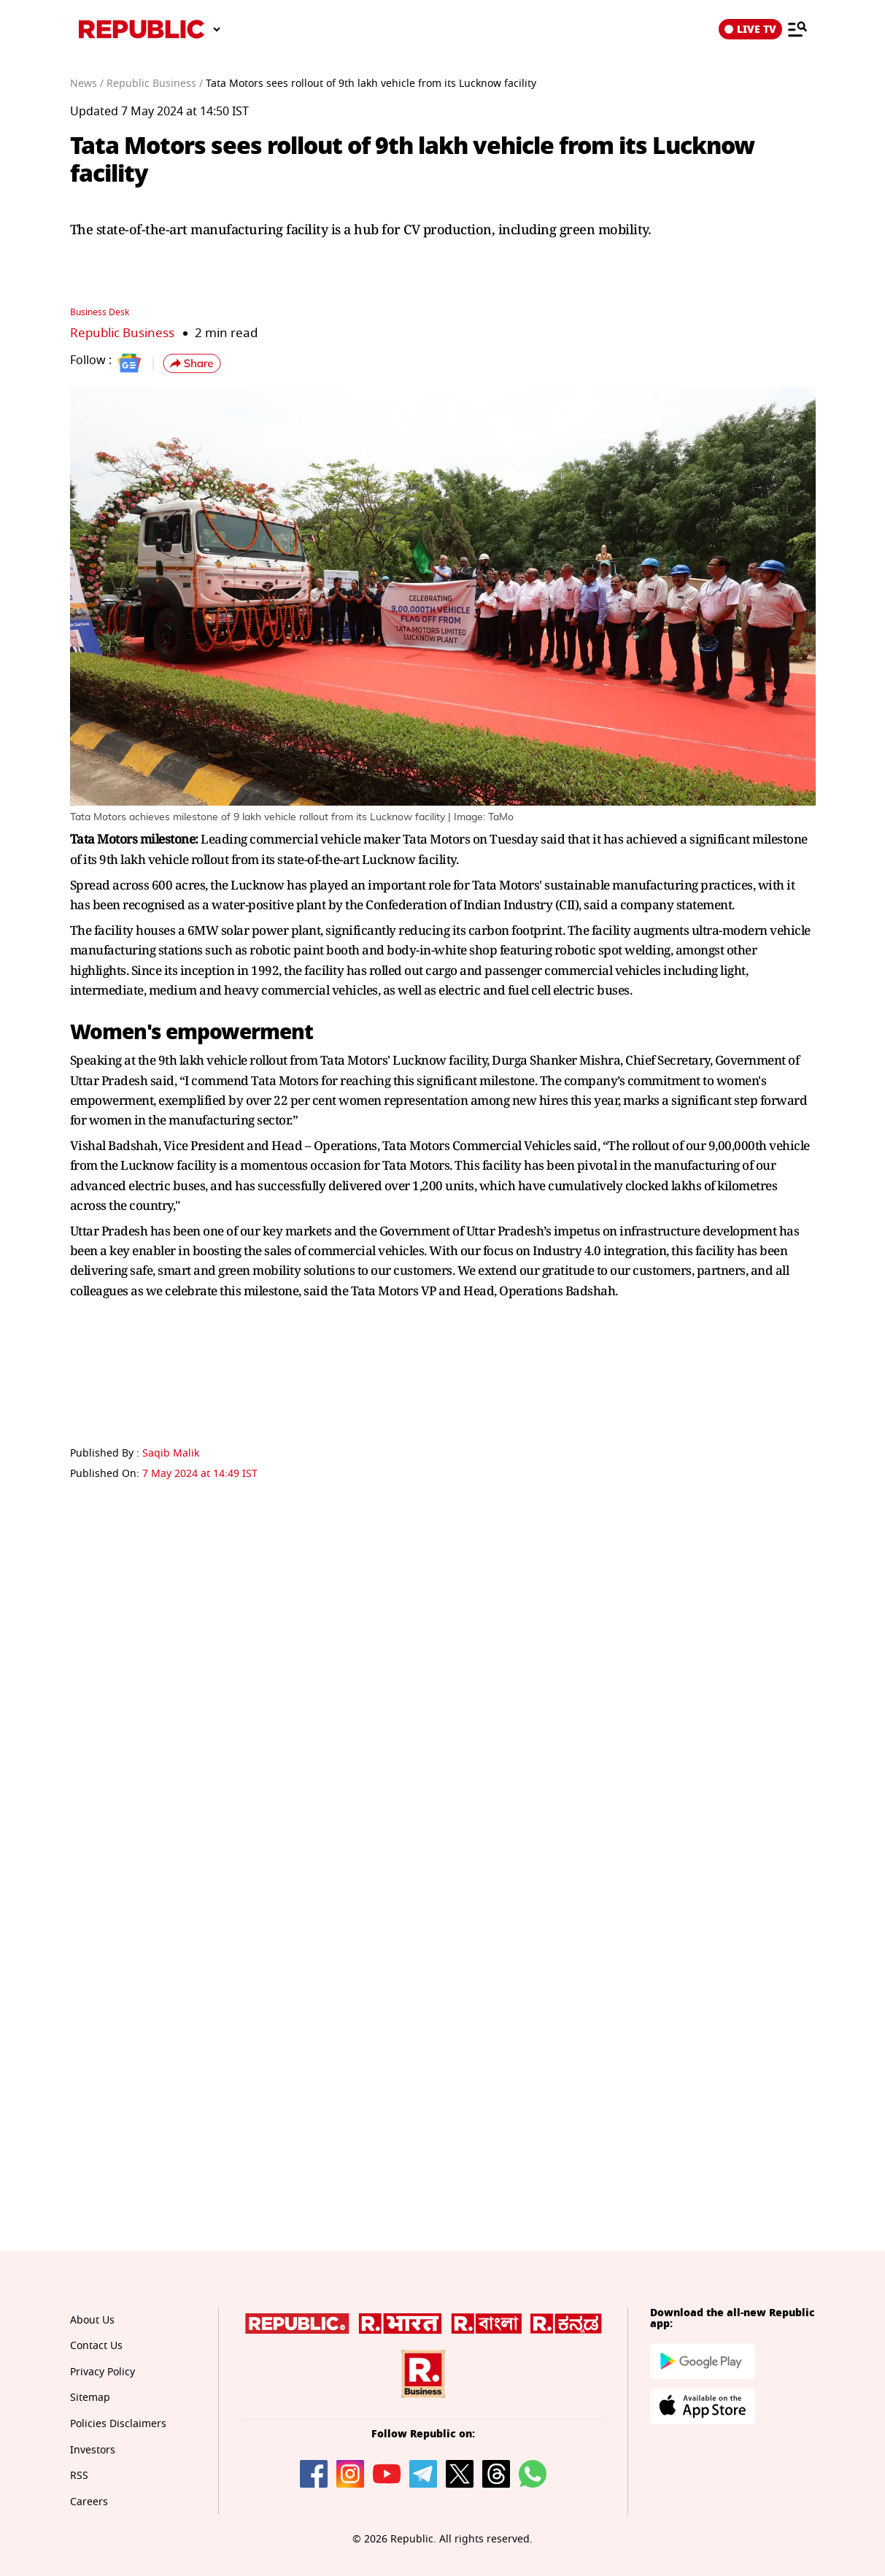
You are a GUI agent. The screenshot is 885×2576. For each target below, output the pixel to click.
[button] (192, 363)
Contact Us (96, 2345)
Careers (89, 2502)
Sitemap (90, 2397)
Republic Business (122, 333)
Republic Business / (155, 83)
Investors (92, 2450)
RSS (79, 2475)
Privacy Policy (102, 2372)
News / (87, 83)
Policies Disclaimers (118, 2424)
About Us (92, 2320)
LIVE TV (750, 29)
